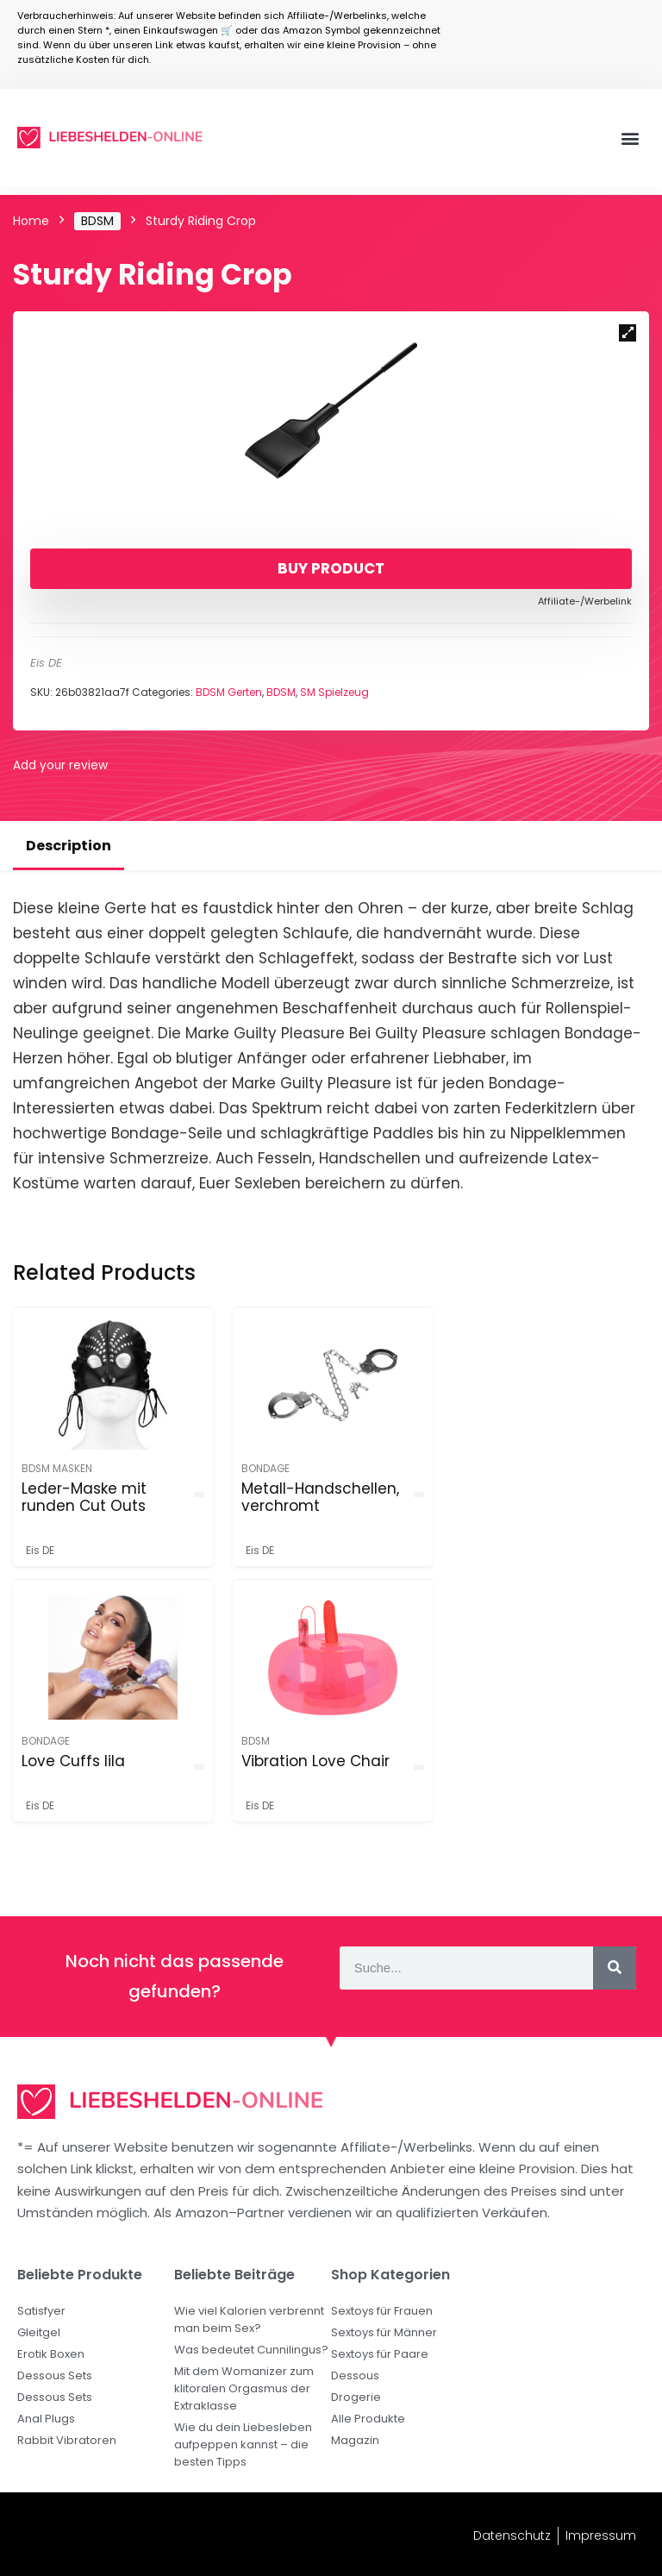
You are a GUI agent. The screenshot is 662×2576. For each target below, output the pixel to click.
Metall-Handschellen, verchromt (319, 1497)
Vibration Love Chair (96, 1761)
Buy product (331, 568)
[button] (630, 137)
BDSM (97, 220)
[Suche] (614, 1968)
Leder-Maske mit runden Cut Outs (84, 1497)
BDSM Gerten (229, 692)
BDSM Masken (57, 1469)
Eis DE (46, 663)
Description (68, 846)
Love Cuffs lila (510, 1488)
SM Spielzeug (334, 692)
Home (31, 220)
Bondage (264, 1469)
